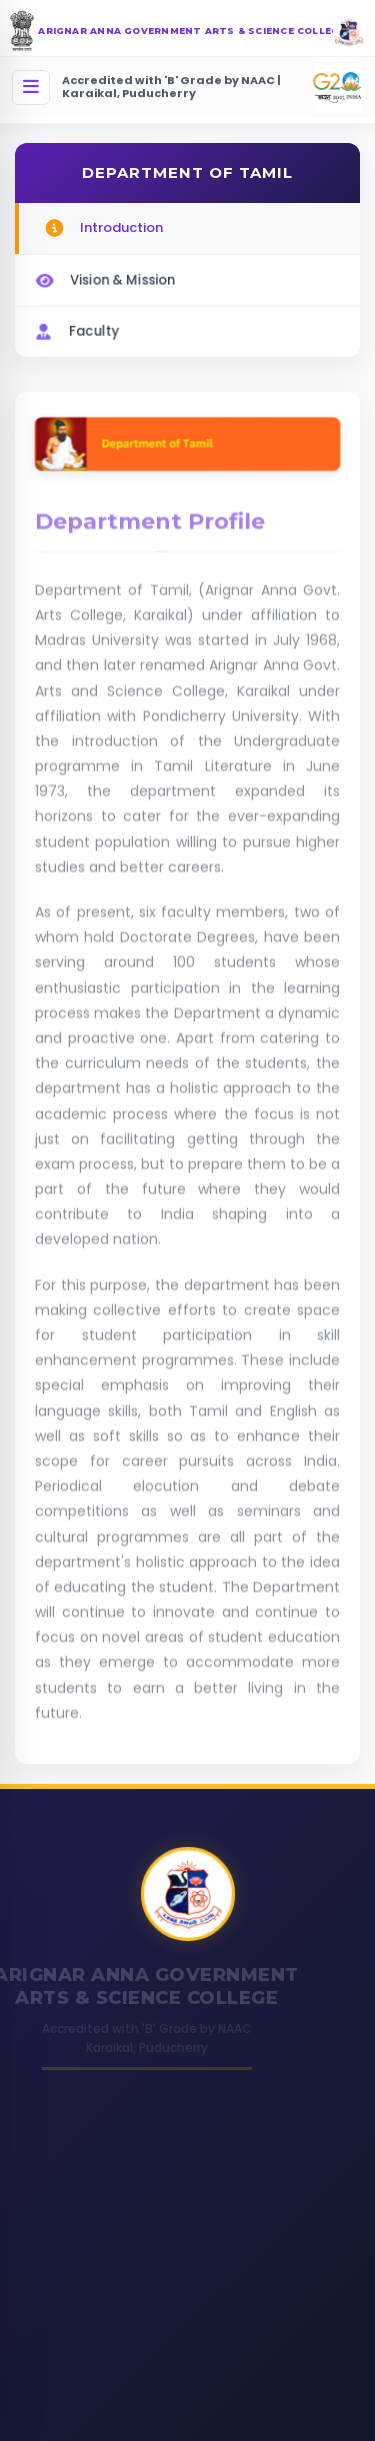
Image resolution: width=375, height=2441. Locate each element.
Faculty (74, 328)
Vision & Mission (104, 277)
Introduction (103, 228)
